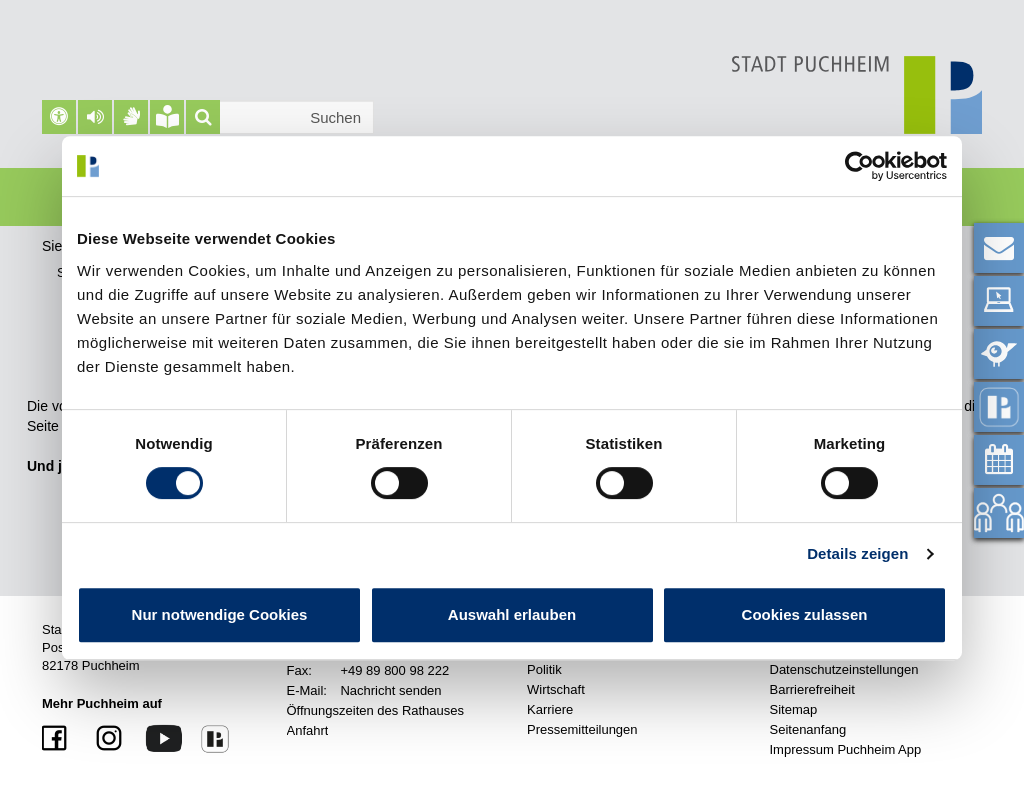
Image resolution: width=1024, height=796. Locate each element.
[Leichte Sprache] (167, 117)
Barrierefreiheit (812, 689)
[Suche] (203, 117)
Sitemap (794, 709)
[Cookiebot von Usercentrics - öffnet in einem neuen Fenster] (859, 166)
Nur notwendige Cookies (220, 614)
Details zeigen (857, 553)
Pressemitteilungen (582, 729)
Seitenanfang (808, 729)
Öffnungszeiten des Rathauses (376, 710)
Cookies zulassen (805, 614)
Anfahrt (308, 730)
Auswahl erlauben (512, 614)
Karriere (550, 709)
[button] (95, 117)
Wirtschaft (556, 689)
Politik (544, 669)
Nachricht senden (390, 690)
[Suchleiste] (280, 117)
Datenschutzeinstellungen (844, 669)
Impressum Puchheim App (846, 749)
